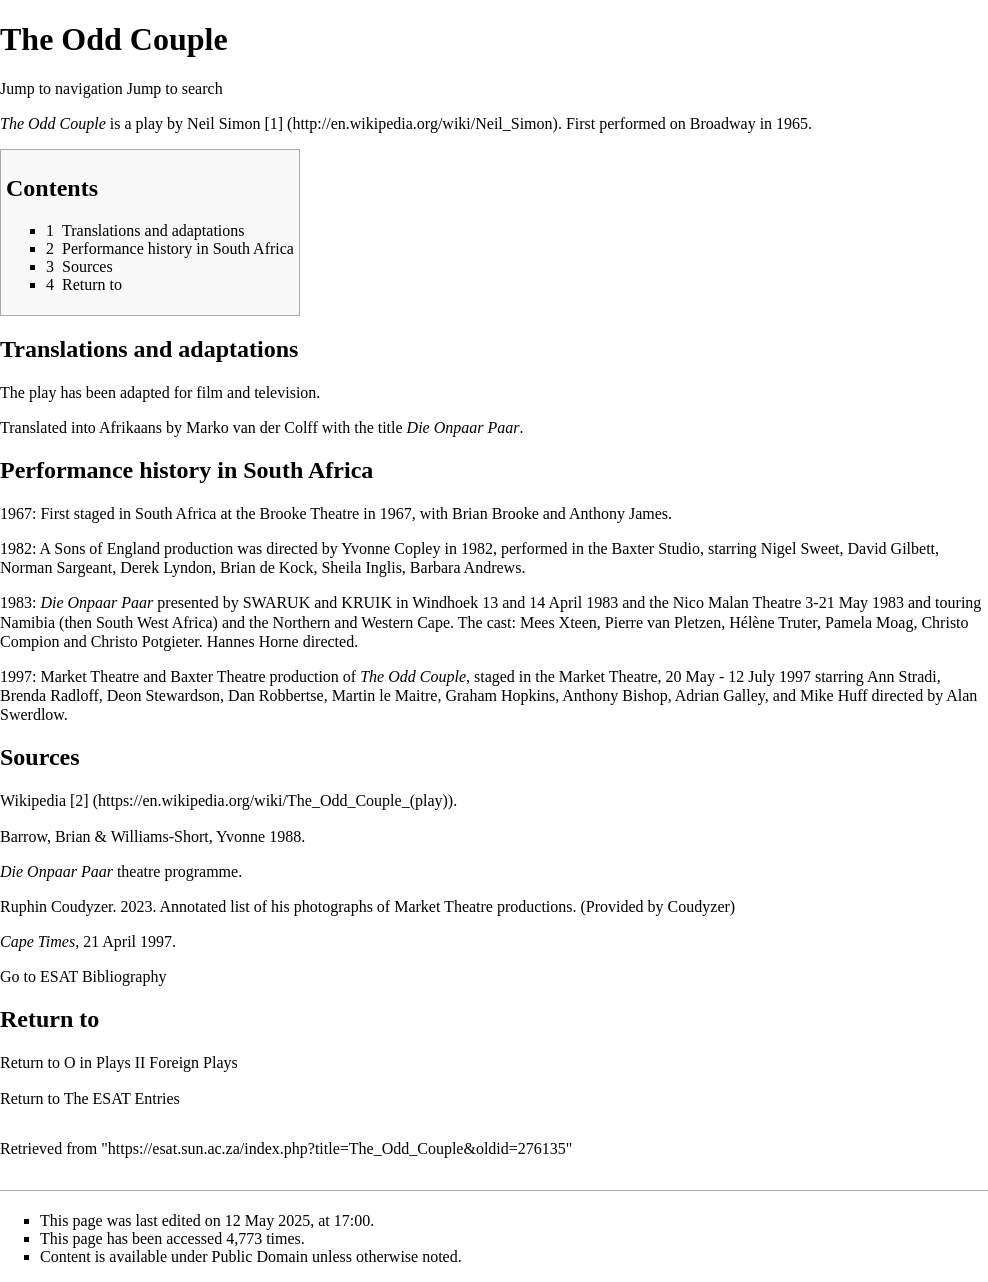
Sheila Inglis (361, 567)
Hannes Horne (253, 641)
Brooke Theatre (310, 513)
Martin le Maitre (385, 695)
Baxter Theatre (217, 676)
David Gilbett (891, 548)
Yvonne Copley (390, 548)
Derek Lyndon (166, 567)
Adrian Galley (720, 695)
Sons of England (107, 548)
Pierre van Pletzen (663, 622)
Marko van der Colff (252, 427)
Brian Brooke (495, 513)
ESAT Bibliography (103, 976)
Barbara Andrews (466, 567)
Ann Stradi (902, 676)
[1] (273, 123)
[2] (79, 800)
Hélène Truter (773, 622)
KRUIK (366, 602)
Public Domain (260, 1256)
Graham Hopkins (500, 695)
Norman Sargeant (56, 567)
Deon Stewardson (163, 695)
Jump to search (175, 88)
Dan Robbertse (276, 695)
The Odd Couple (53, 123)
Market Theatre (89, 676)
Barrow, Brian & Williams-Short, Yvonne (132, 836)
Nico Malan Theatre (737, 602)
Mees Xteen (558, 622)
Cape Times (37, 941)
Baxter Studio (656, 548)
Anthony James (618, 513)
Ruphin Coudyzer (56, 906)
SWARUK (277, 602)
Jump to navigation (61, 88)
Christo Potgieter (145, 641)
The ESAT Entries (122, 1098)
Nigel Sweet (800, 548)
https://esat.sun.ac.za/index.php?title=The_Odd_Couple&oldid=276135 (337, 1148)
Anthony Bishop (614, 695)
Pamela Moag (869, 622)
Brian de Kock (266, 567)
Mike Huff (834, 695)
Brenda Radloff (49, 695)
